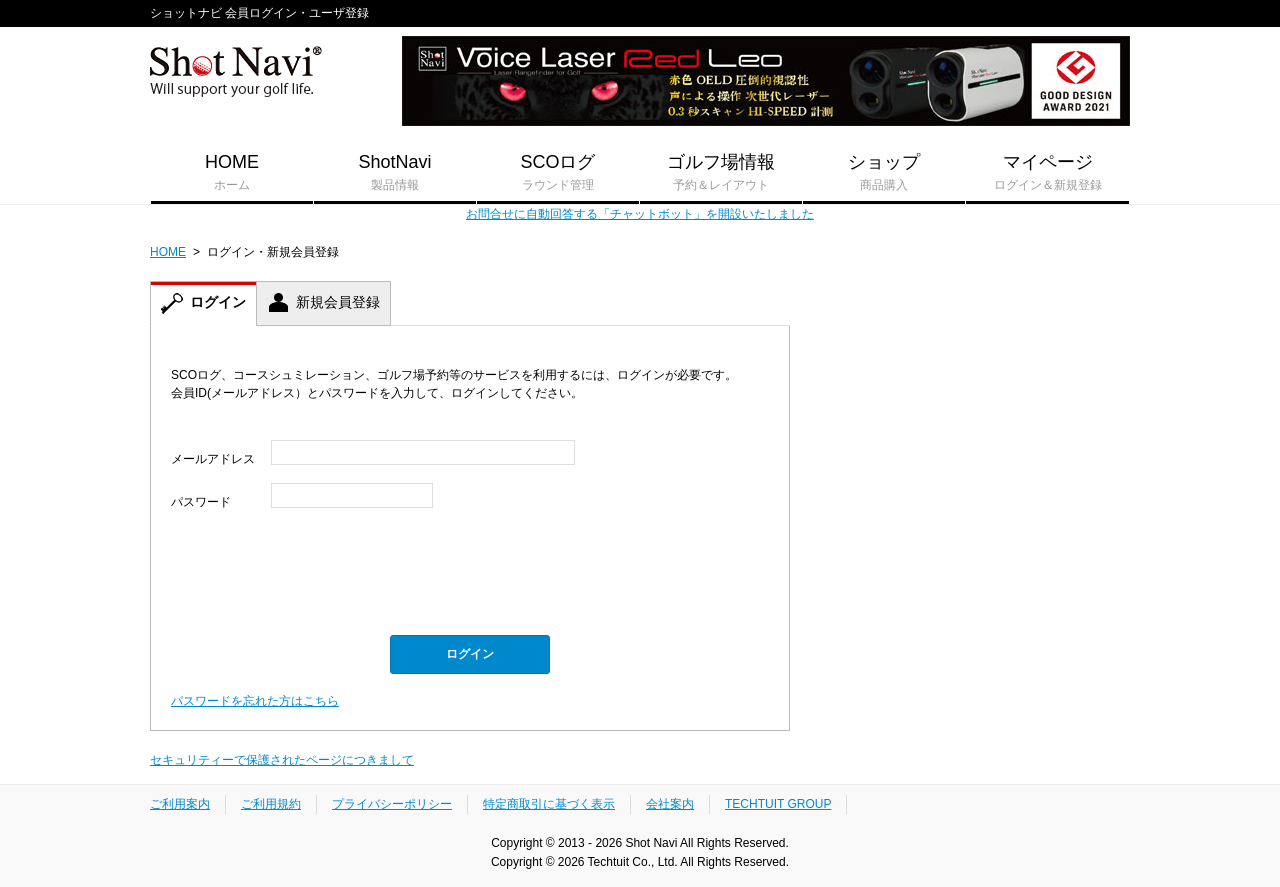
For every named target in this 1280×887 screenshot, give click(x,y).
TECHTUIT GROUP (778, 804)
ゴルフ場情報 (721, 173)
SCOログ (558, 173)
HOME (232, 173)
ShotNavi (395, 173)
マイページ (1047, 173)
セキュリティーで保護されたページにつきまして (282, 760)
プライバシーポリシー (392, 804)
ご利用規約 (271, 804)
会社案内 (670, 804)
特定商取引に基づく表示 (549, 804)
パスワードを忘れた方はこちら (255, 701)
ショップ (884, 173)
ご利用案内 (180, 804)
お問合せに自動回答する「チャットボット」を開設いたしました (640, 214)
